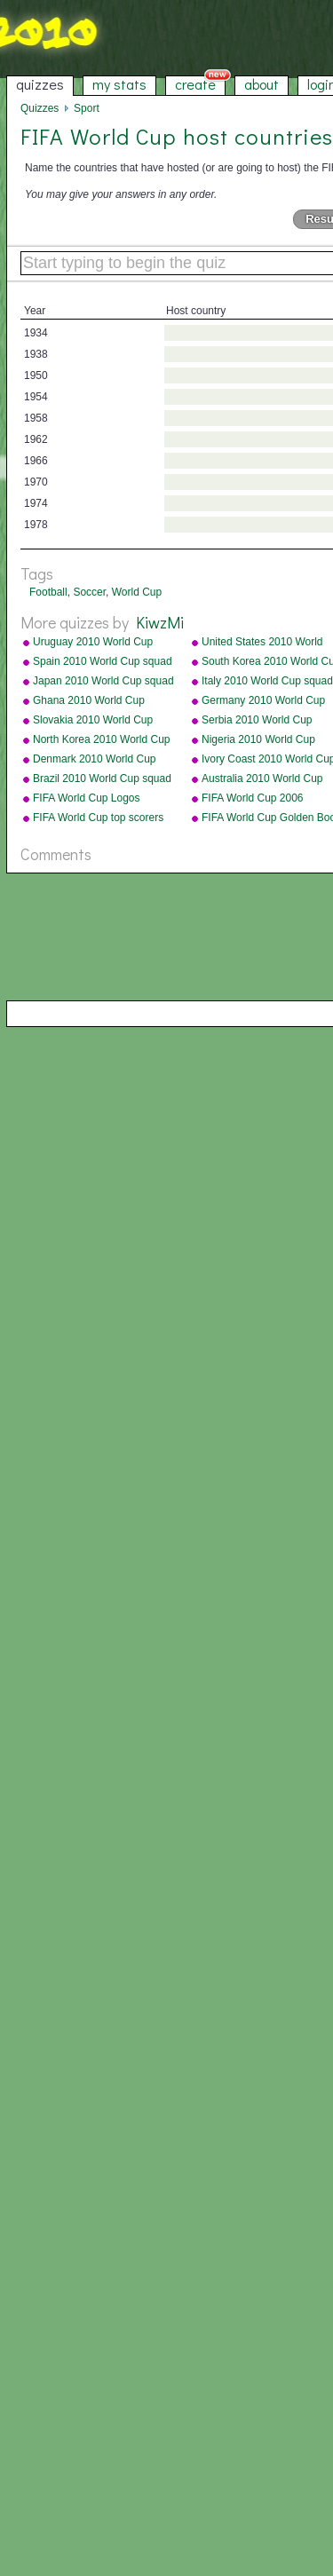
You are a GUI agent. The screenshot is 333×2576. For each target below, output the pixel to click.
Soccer (89, 592)
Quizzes (39, 108)
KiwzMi (160, 622)
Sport (86, 108)
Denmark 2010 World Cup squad (94, 760)
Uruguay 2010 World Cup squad (93, 643)
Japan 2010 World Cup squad (103, 681)
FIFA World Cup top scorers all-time (98, 818)
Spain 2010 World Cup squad (102, 661)
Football (48, 592)
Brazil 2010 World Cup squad (102, 778)
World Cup (137, 592)
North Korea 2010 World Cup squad (101, 740)
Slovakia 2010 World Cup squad (93, 721)
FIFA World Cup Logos (86, 798)
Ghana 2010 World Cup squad (89, 701)
